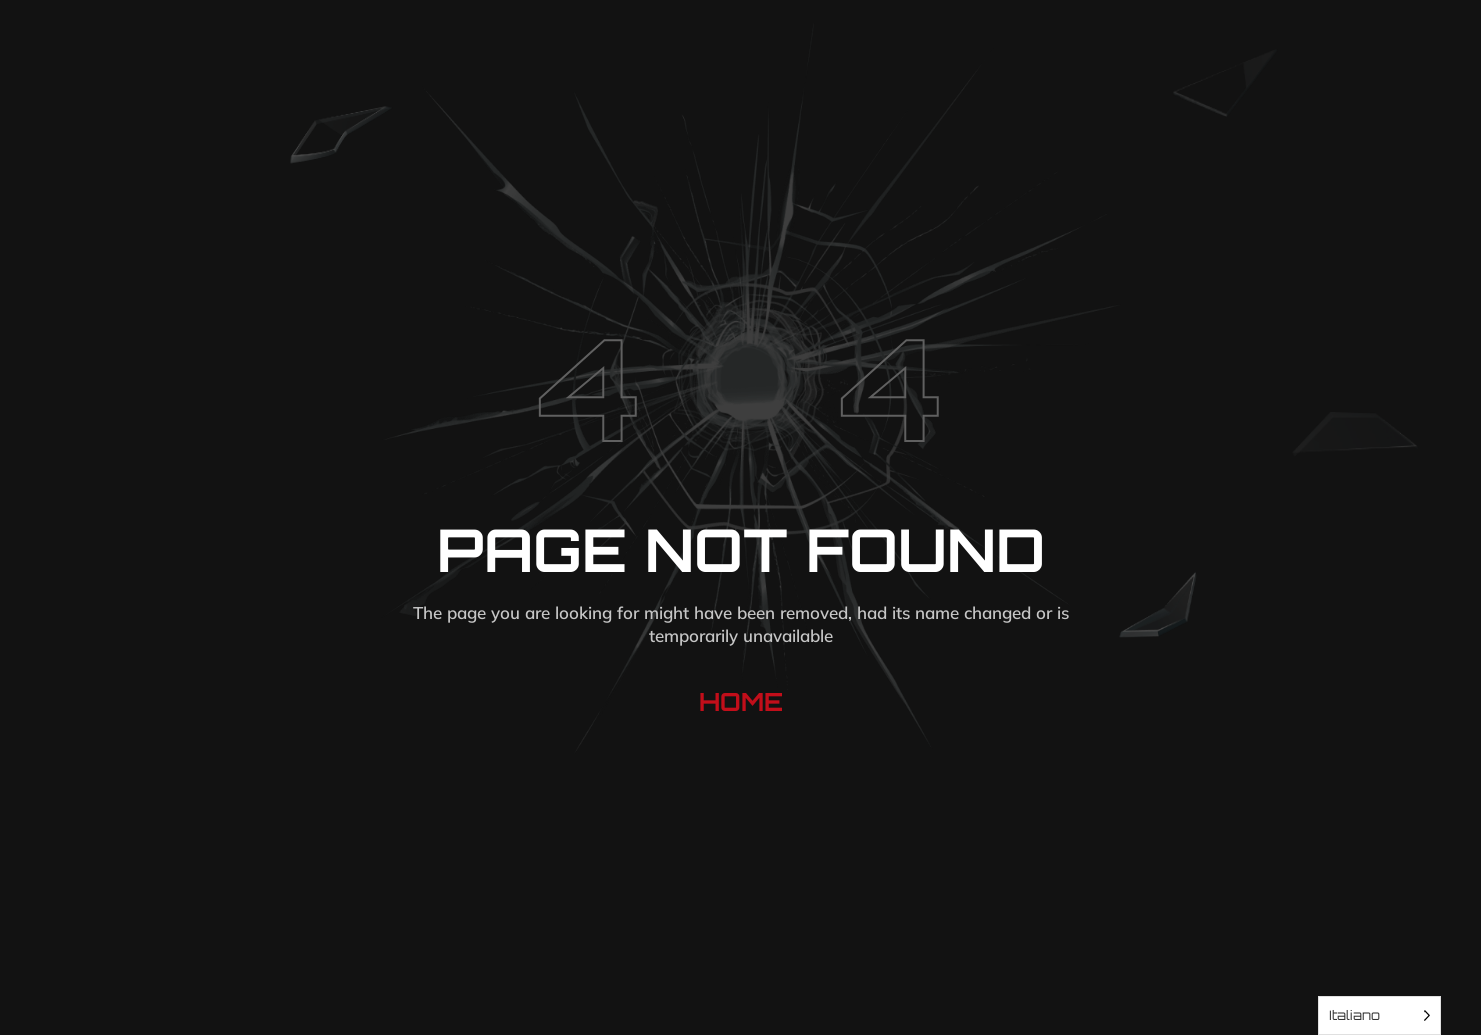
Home (741, 701)
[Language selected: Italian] (1379, 1015)
